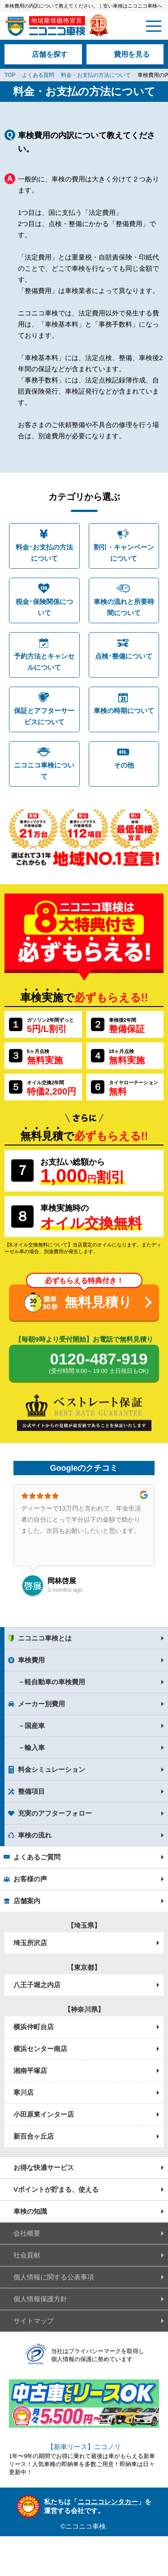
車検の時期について (124, 710)
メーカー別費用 (41, 1704)
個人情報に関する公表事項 (53, 2277)
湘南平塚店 (30, 2070)
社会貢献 (26, 2255)
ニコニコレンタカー (108, 2501)
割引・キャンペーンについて (124, 552)
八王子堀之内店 (36, 1985)
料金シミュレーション (51, 1769)
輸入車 (35, 1747)
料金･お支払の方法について (44, 552)
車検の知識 (30, 2211)
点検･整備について (123, 656)
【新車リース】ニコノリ (84, 2446)
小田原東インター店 (43, 2114)
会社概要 (26, 2233)
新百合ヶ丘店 (33, 2136)
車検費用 (31, 1660)
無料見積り (98, 1302)
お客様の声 (30, 1879)
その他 (124, 765)
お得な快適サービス (43, 2167)
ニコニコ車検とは (45, 1638)
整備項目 (31, 1791)
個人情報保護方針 (40, 2299)
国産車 (35, 1725)
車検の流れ (35, 1835)
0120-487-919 (99, 1363)
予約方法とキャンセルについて (44, 661)
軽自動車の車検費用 (55, 1682)
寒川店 (23, 2092)
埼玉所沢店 (30, 1943)
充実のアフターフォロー (55, 1813)
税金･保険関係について (44, 607)
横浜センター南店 (40, 2048)
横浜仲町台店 (33, 2027)
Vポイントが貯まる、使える (56, 2189)
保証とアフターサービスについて (44, 716)
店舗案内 (26, 1901)
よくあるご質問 (36, 1857)
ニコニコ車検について (44, 770)
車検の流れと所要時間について (124, 607)
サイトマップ (33, 2320)
